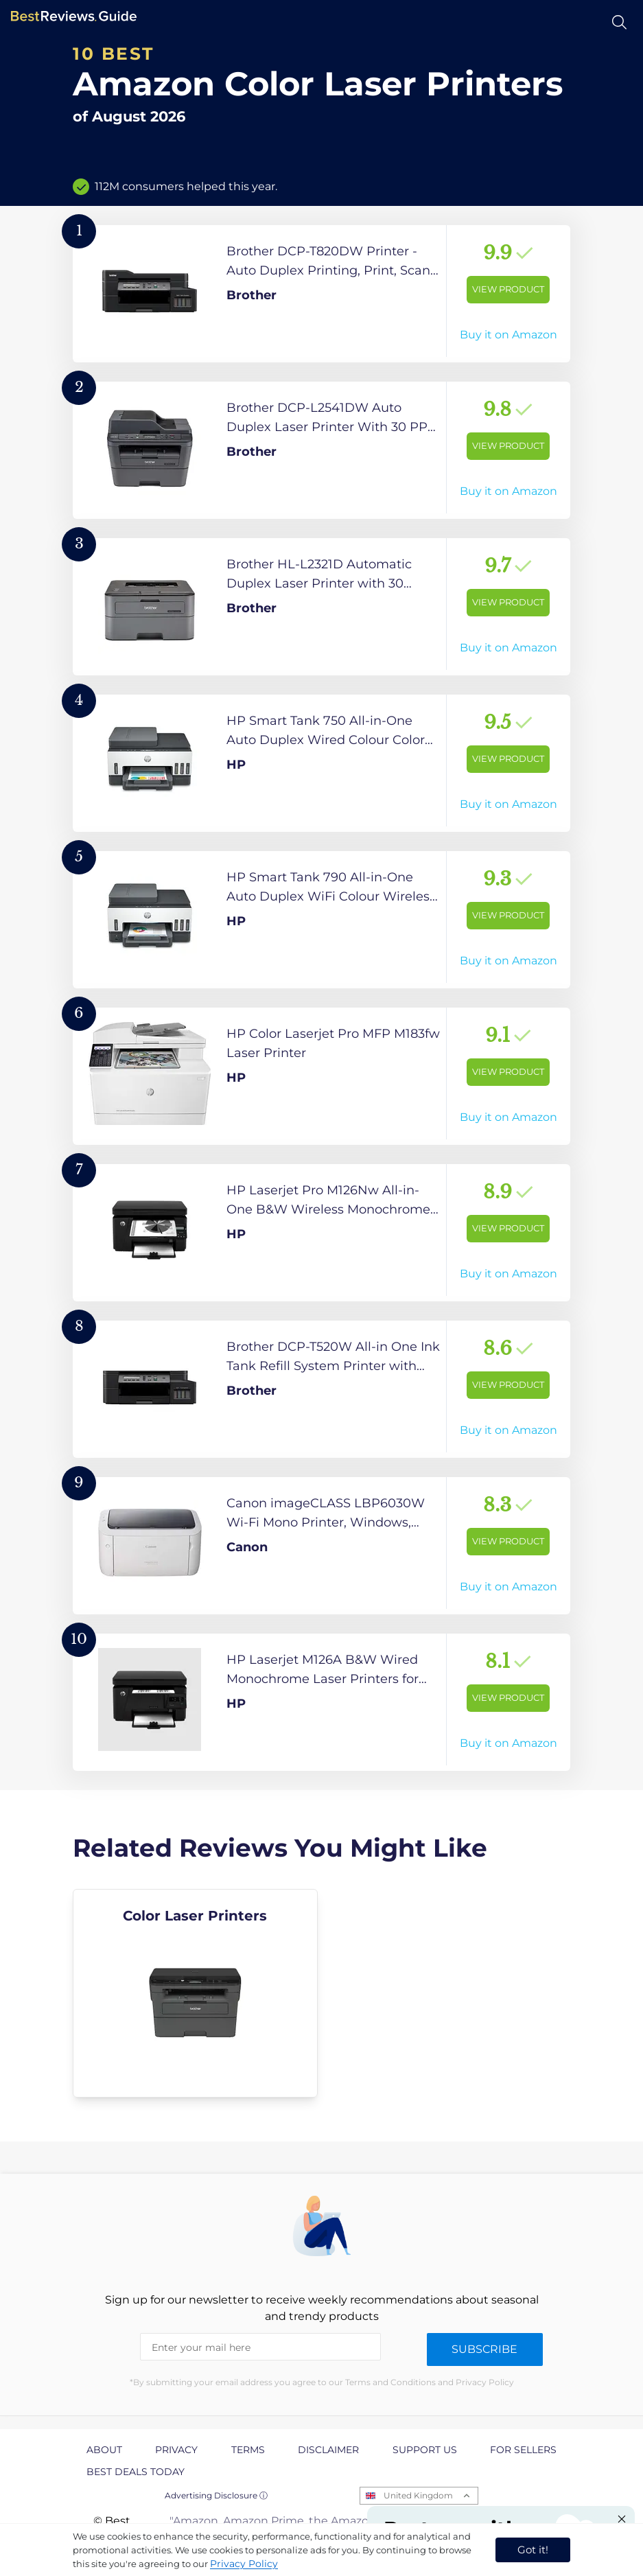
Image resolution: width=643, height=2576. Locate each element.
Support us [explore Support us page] (425, 2450)
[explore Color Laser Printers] (195, 1993)
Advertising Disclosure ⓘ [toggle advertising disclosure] (216, 2495)
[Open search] (619, 22)
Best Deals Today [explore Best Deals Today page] (135, 2471)
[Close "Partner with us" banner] (622, 2519)
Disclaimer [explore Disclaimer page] (328, 2450)
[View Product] (321, 293)
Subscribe (484, 2349)
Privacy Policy (244, 2563)
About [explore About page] (104, 2450)
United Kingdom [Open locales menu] (418, 2495)
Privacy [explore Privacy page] (176, 2450)
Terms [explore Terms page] (248, 2450)
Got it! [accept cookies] (532, 2549)
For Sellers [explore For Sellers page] (523, 2450)
